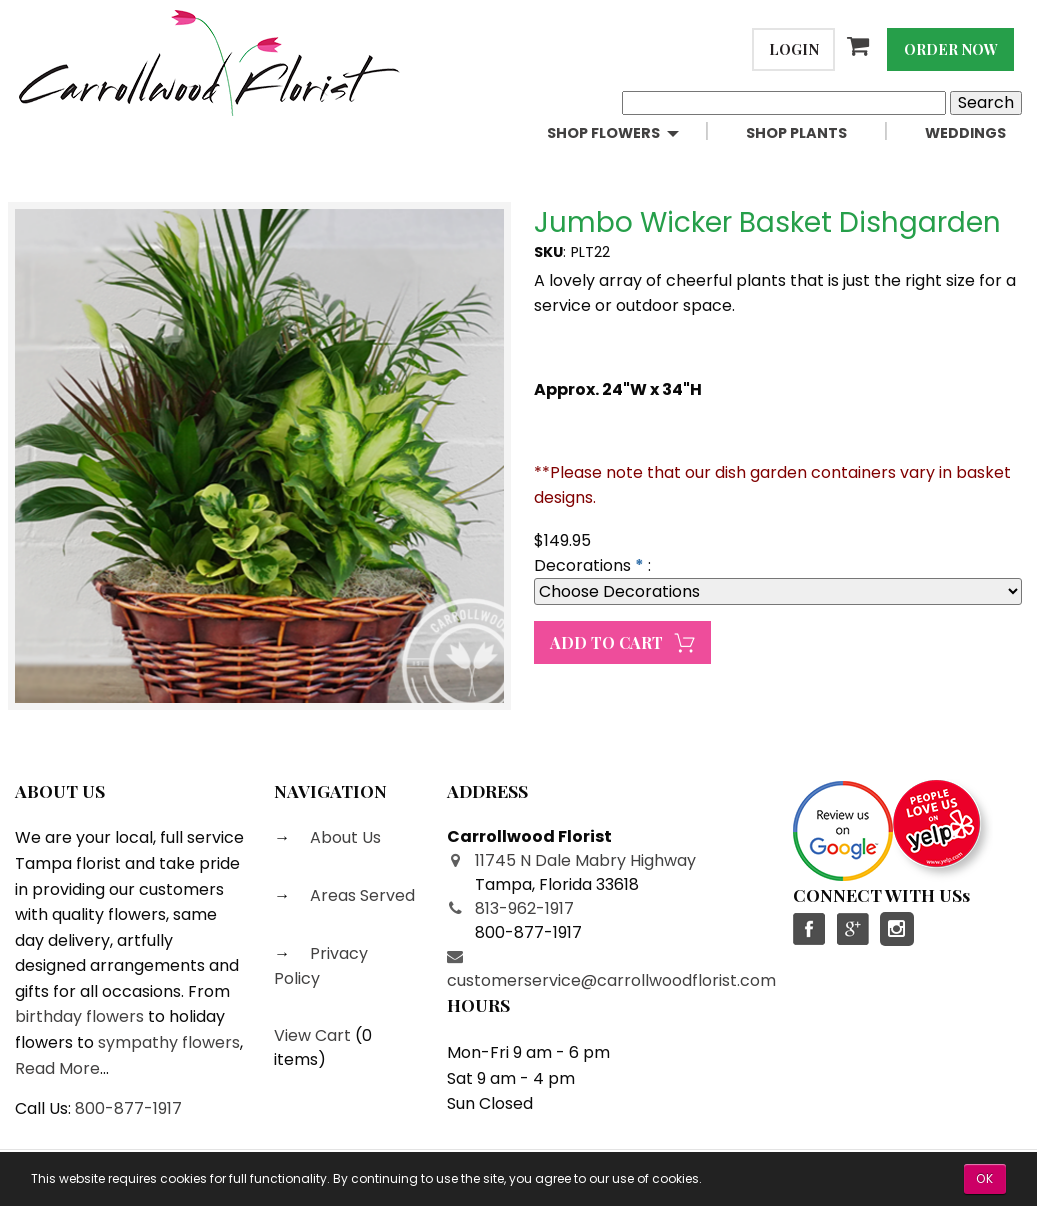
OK (985, 1178)
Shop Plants (796, 133)
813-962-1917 (524, 908)
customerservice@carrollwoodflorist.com (611, 980)
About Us (343, 837)
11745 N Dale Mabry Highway (585, 860)
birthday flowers (79, 1016)
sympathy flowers (169, 1042)
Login (794, 49)
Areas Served (360, 895)
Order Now (951, 49)
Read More (57, 1068)
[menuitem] (630, 133)
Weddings (965, 133)
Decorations (582, 565)
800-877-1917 (128, 1108)
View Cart (312, 1035)
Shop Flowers (603, 133)
